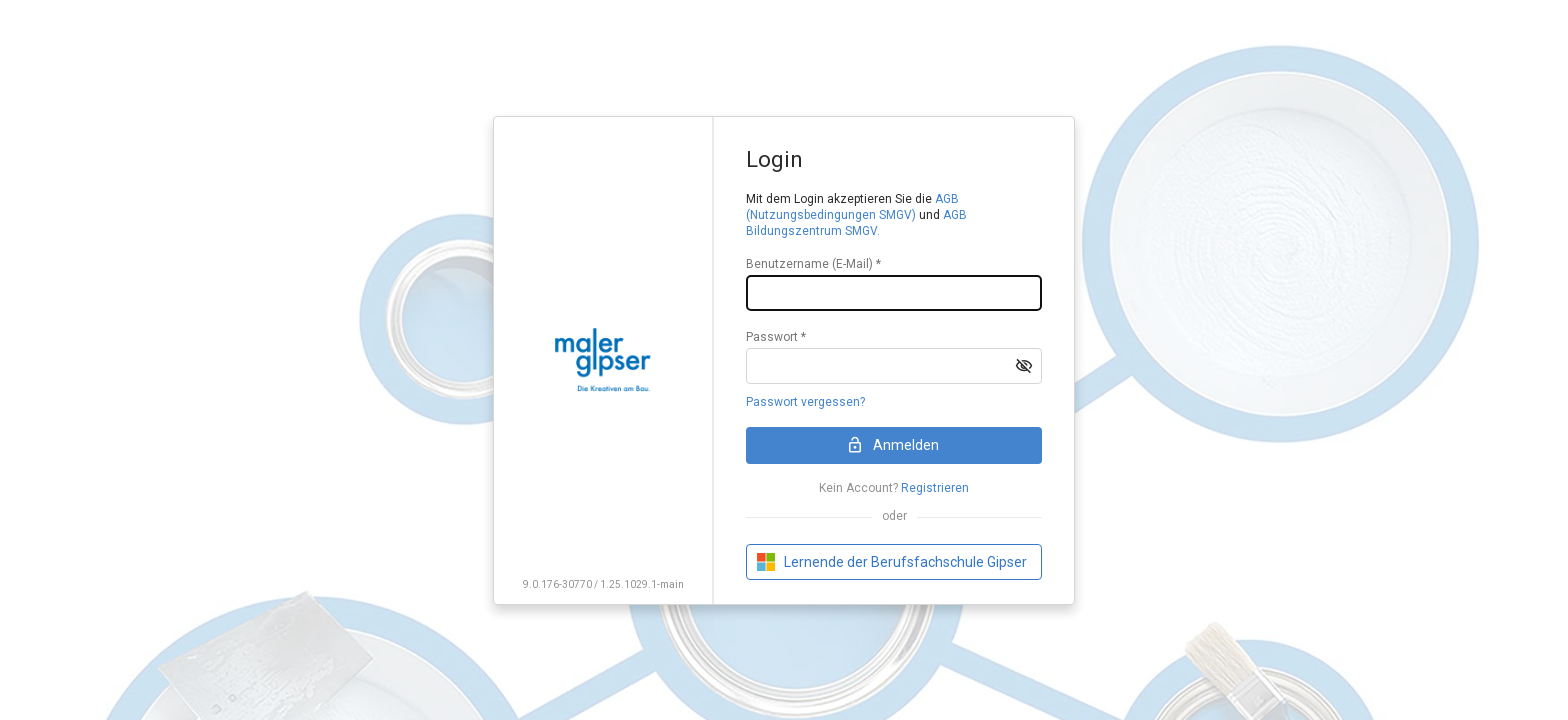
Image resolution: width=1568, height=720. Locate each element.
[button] (1024, 366)
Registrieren (935, 488)
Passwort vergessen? (805, 402)
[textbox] (894, 293)
